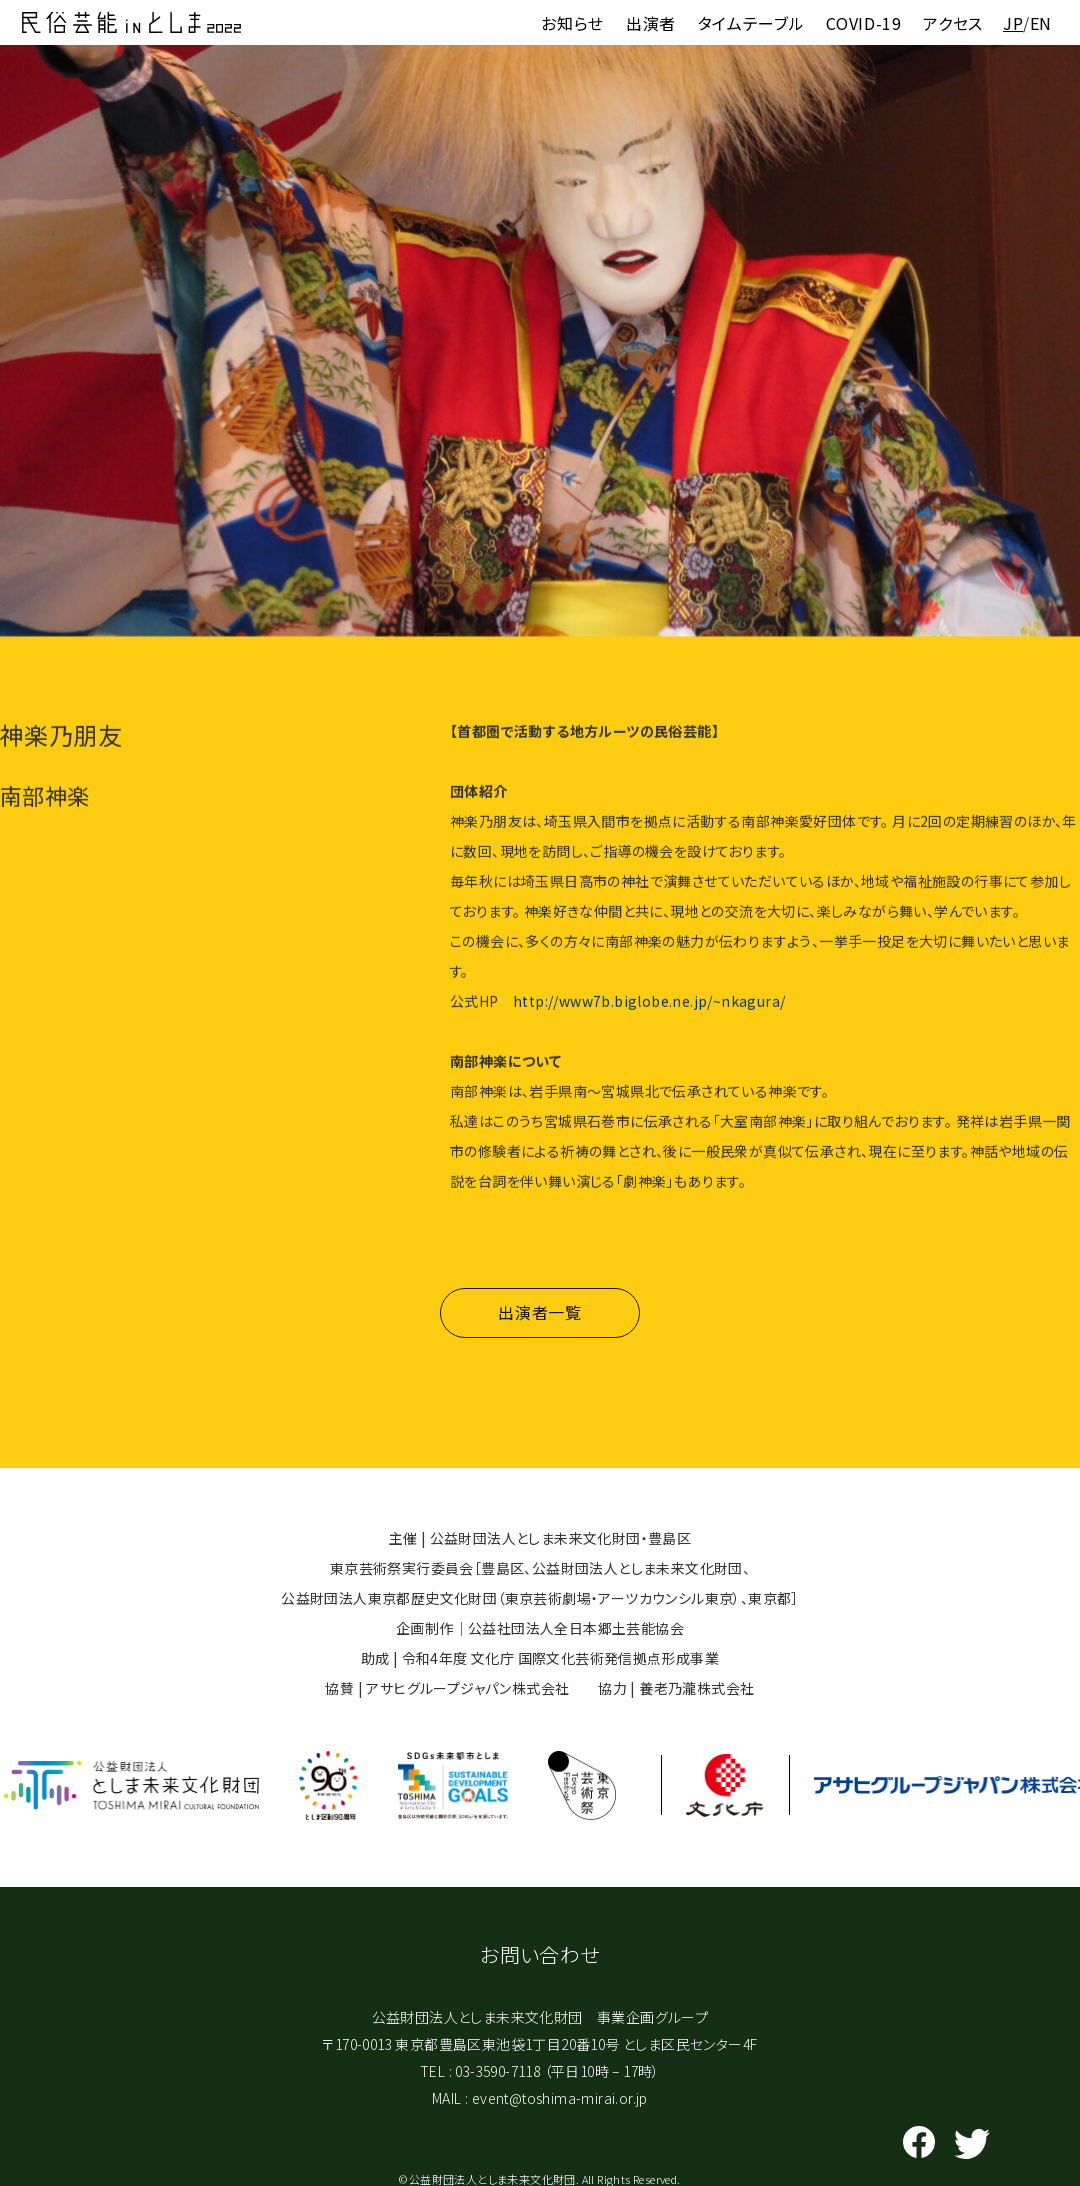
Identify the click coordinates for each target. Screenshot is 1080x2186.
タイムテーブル (751, 23)
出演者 (651, 23)
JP (1013, 23)
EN (1041, 23)
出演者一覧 (539, 1324)
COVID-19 (863, 23)
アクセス (953, 23)
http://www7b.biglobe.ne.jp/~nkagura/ (649, 1004)
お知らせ (572, 23)
